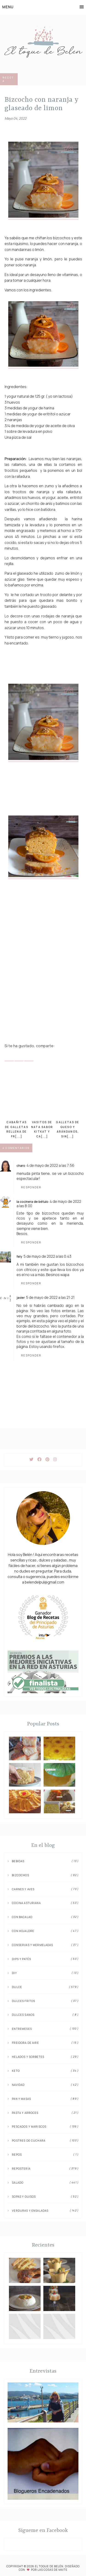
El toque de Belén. (50, 2566)
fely (19, 1256)
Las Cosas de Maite (52, 2569)
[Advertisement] (43, 995)
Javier (21, 1297)
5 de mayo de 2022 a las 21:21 (50, 1297)
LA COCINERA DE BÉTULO (32, 1201)
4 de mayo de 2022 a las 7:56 (50, 1165)
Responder (31, 1187)
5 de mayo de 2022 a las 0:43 (47, 1256)
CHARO (21, 1165)
